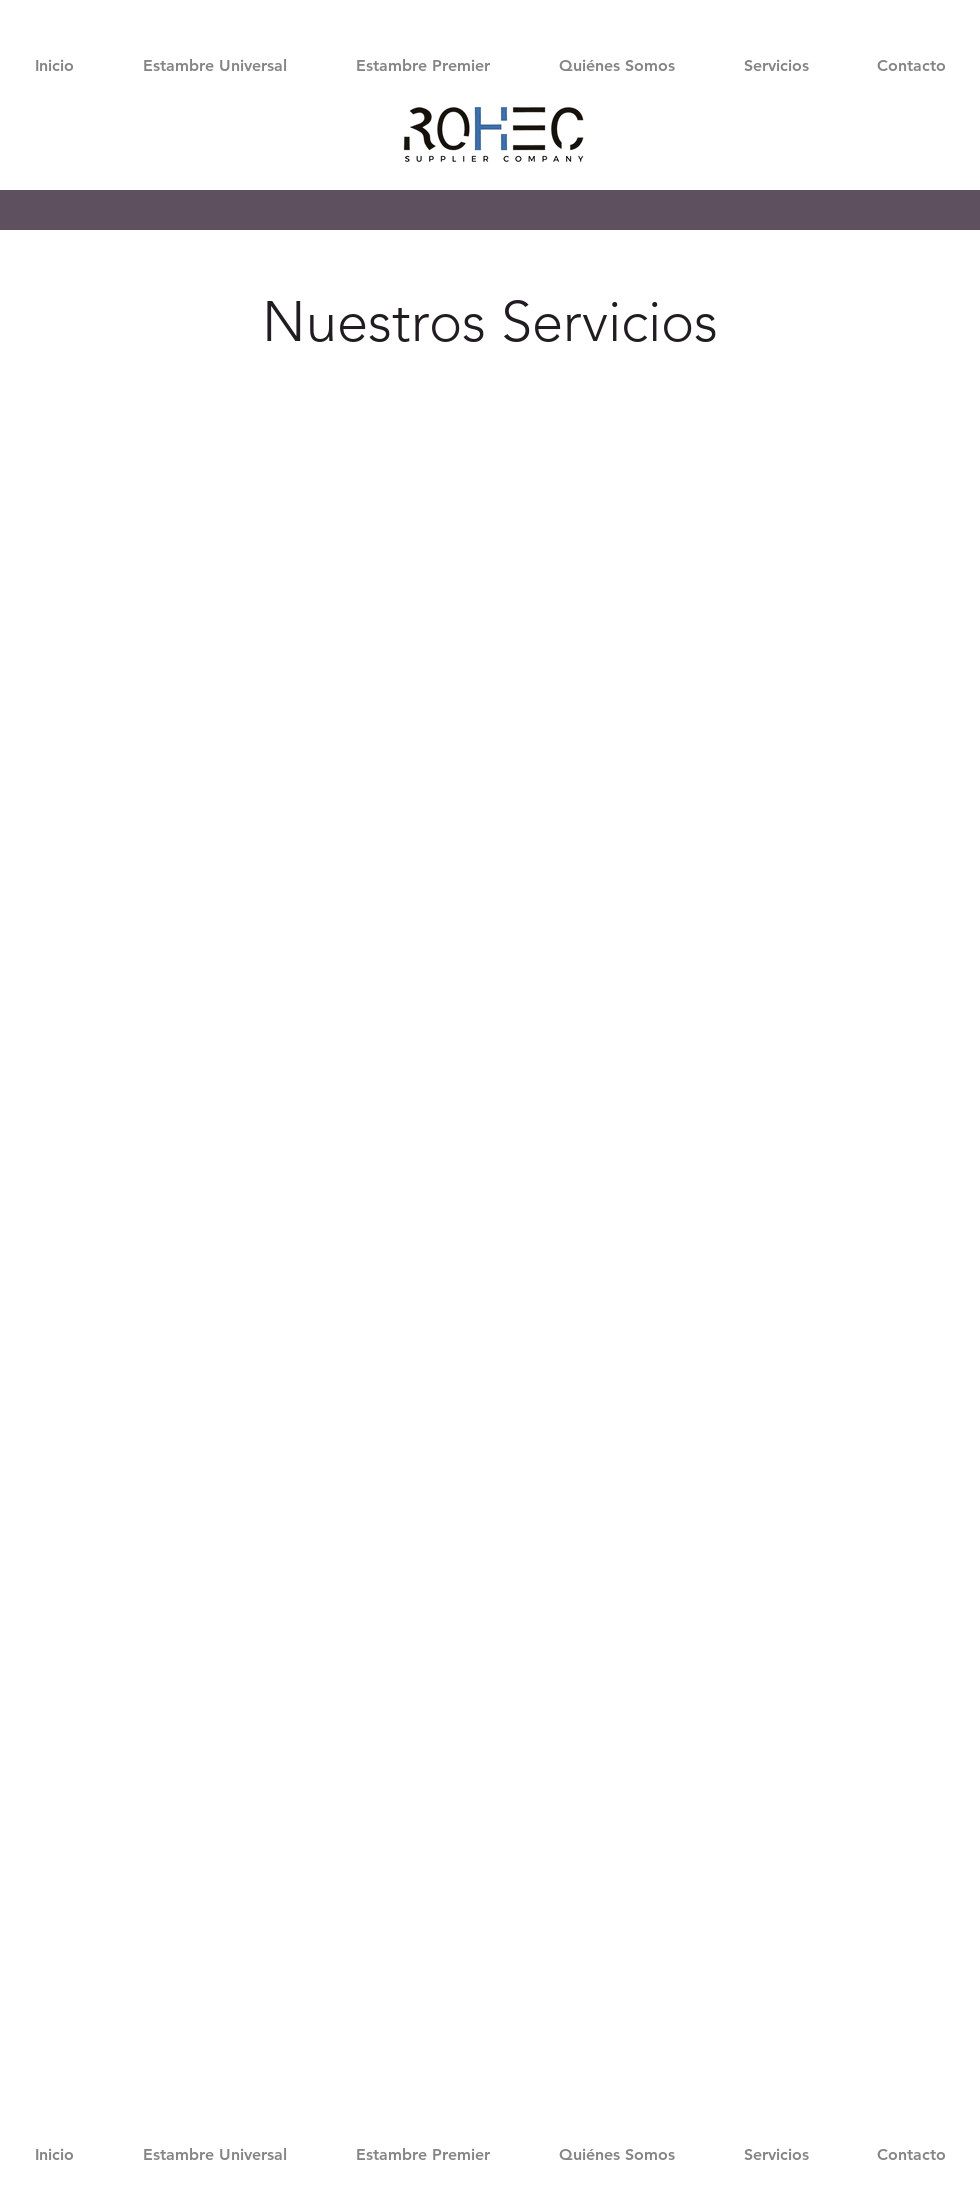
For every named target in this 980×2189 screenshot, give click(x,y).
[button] (214, 65)
